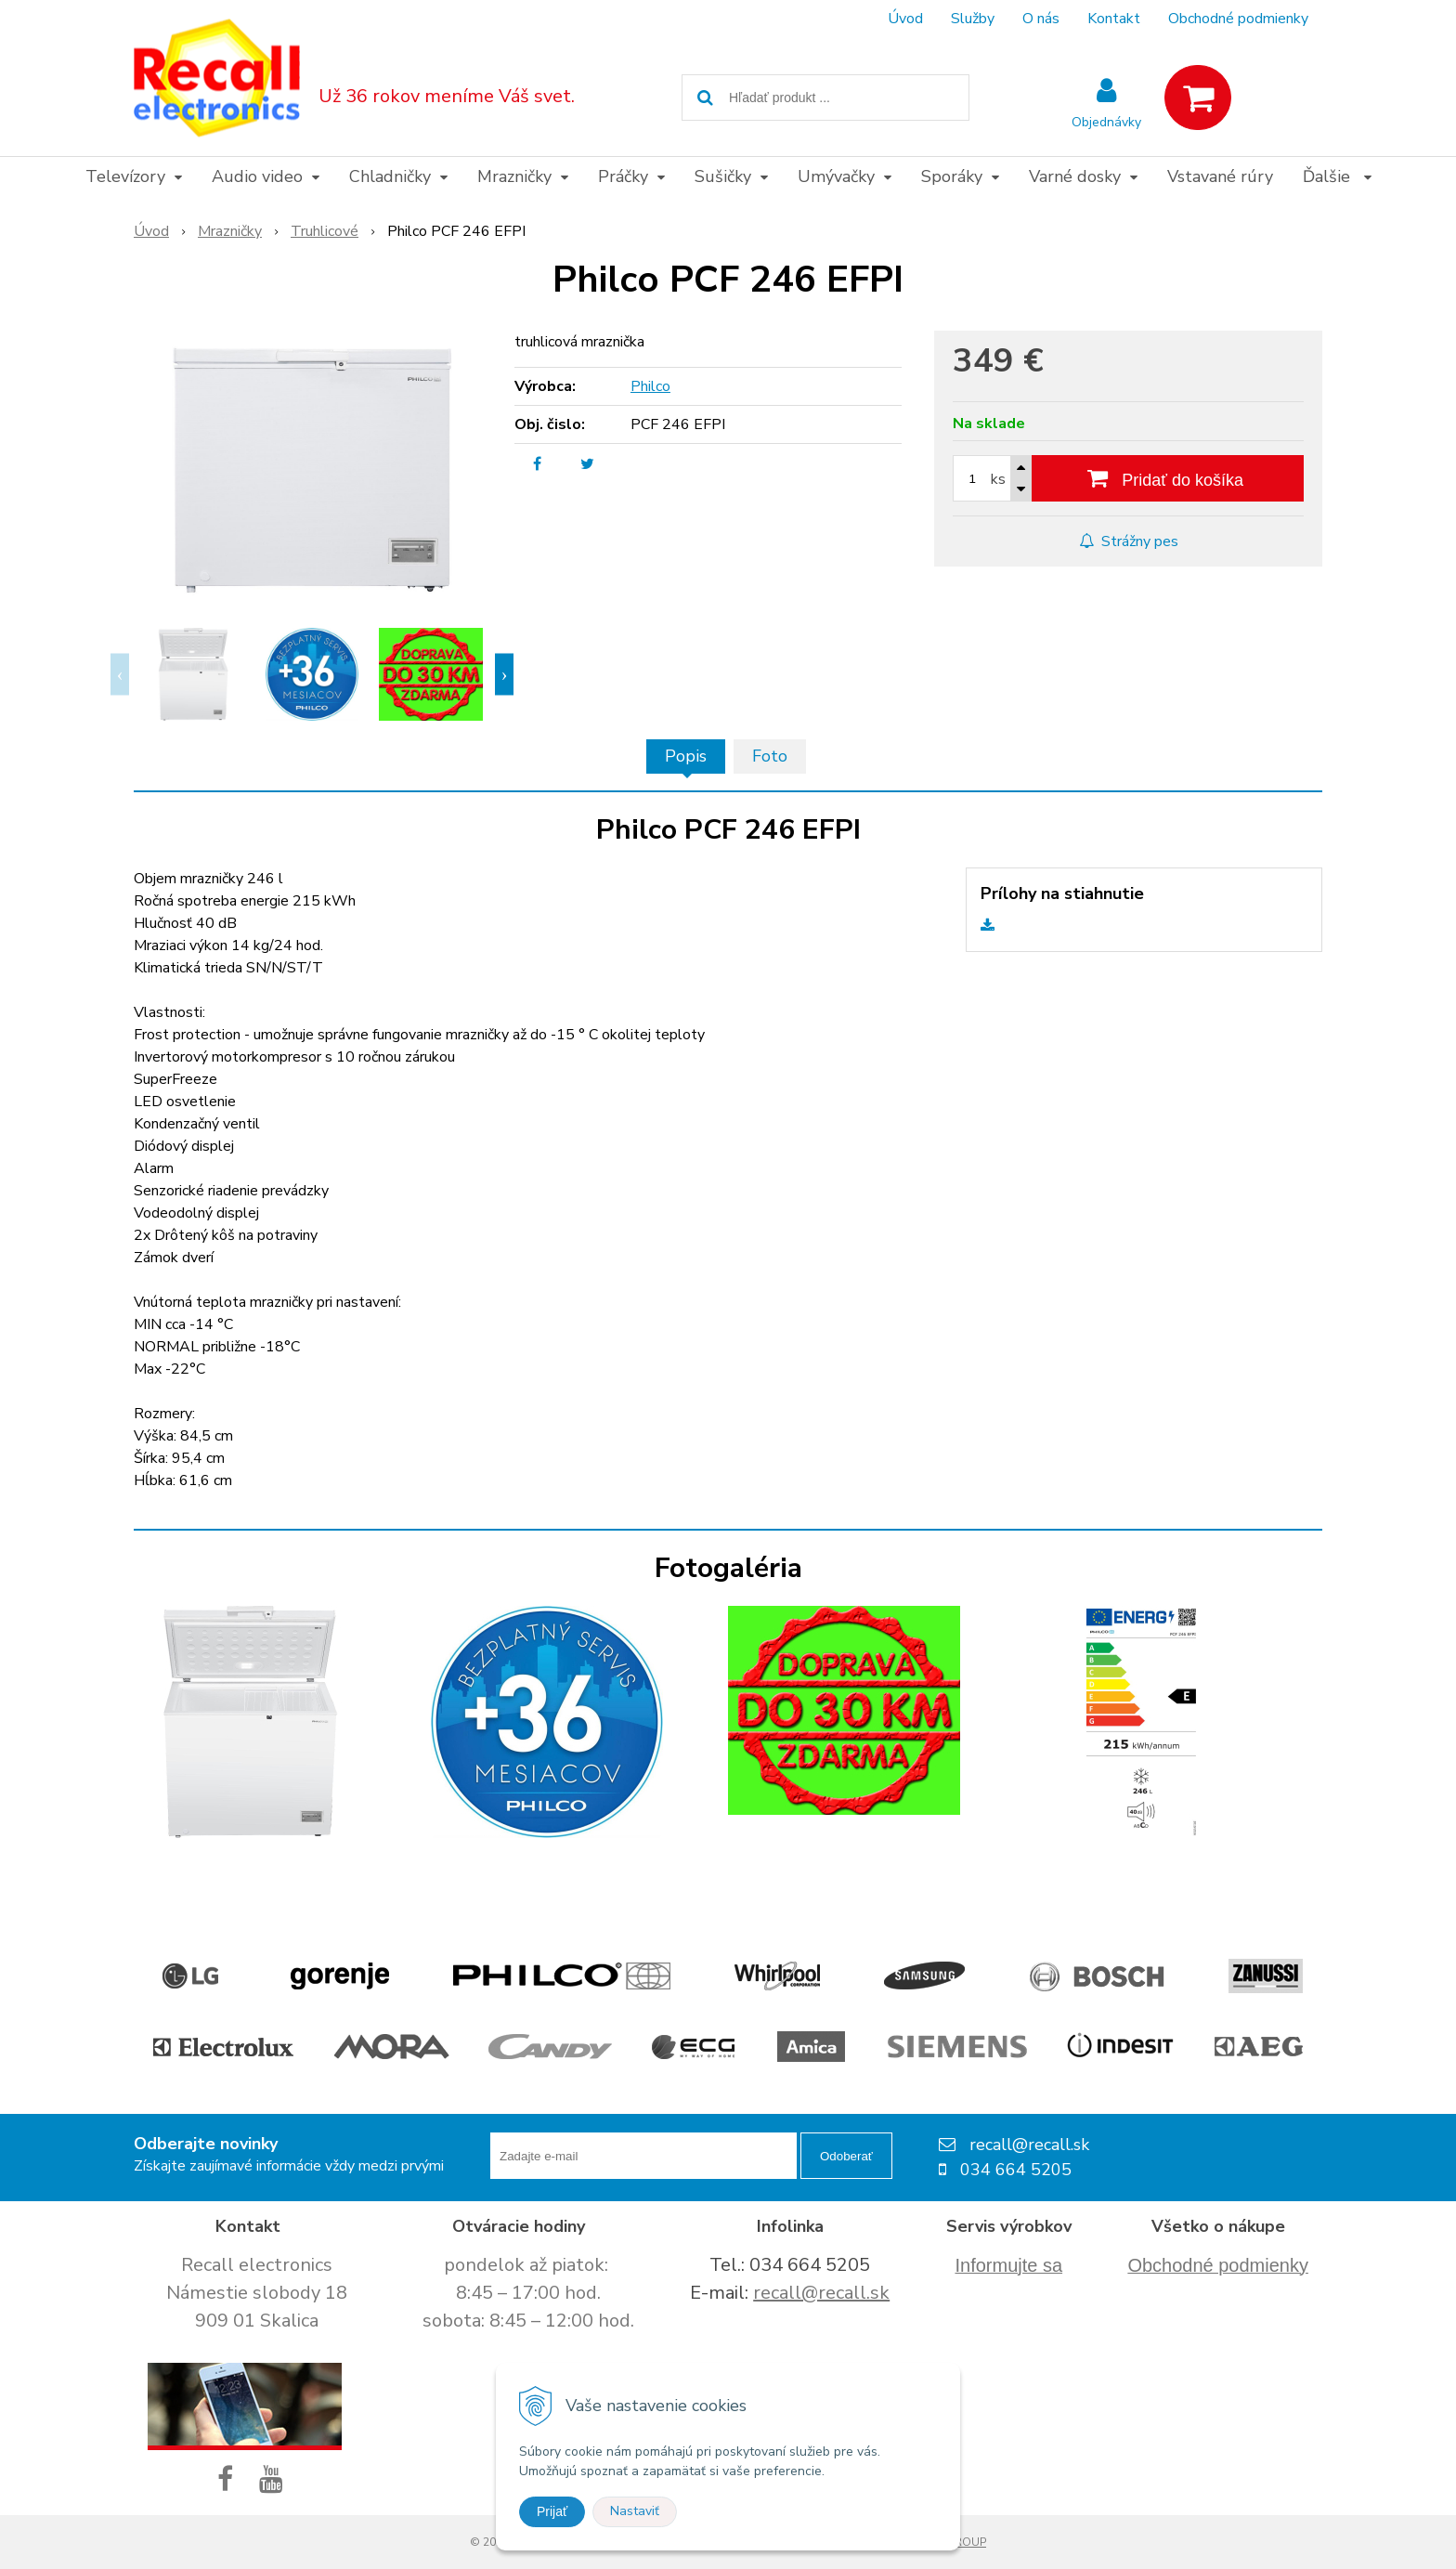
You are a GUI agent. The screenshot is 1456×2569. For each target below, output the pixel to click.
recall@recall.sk (821, 2292)
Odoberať (846, 2156)
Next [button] (504, 675)
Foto (769, 756)
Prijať (552, 2511)
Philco (650, 386)
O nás (1041, 18)
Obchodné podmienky (1238, 18)
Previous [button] (119, 675)
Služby (972, 18)
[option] (193, 674)
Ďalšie (1337, 176)
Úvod (905, 18)
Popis (686, 756)
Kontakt (1113, 18)
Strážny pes (1128, 541)
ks (998, 479)
